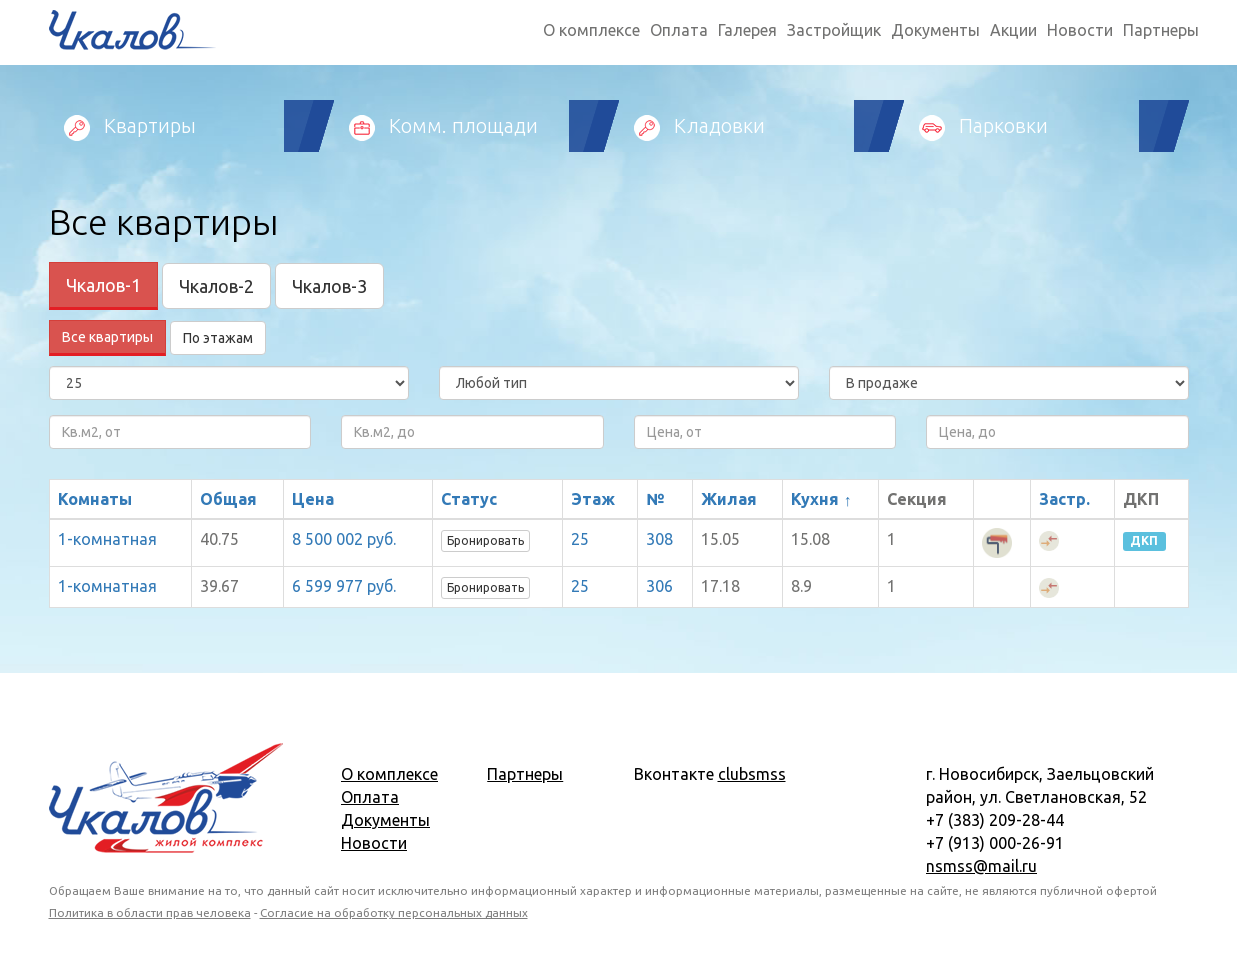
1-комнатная (107, 539)
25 (580, 539)
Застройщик (834, 30)
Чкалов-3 (329, 286)
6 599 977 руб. (344, 586)
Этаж (593, 499)
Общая (228, 499)
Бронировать (485, 540)
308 (659, 539)
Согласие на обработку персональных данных (394, 912)
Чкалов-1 (103, 285)
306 (659, 586)
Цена (313, 499)
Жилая (729, 499)
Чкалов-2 (216, 286)
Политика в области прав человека (150, 912)
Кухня (815, 499)
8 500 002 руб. (344, 539)
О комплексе (591, 30)
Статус (469, 499)
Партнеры (1161, 30)
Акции (1013, 30)
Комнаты (95, 499)
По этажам (218, 338)
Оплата (679, 30)
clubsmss (752, 774)
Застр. (1064, 499)
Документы (935, 30)
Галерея (747, 30)
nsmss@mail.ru (981, 866)
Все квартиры (107, 337)
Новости (1080, 30)
